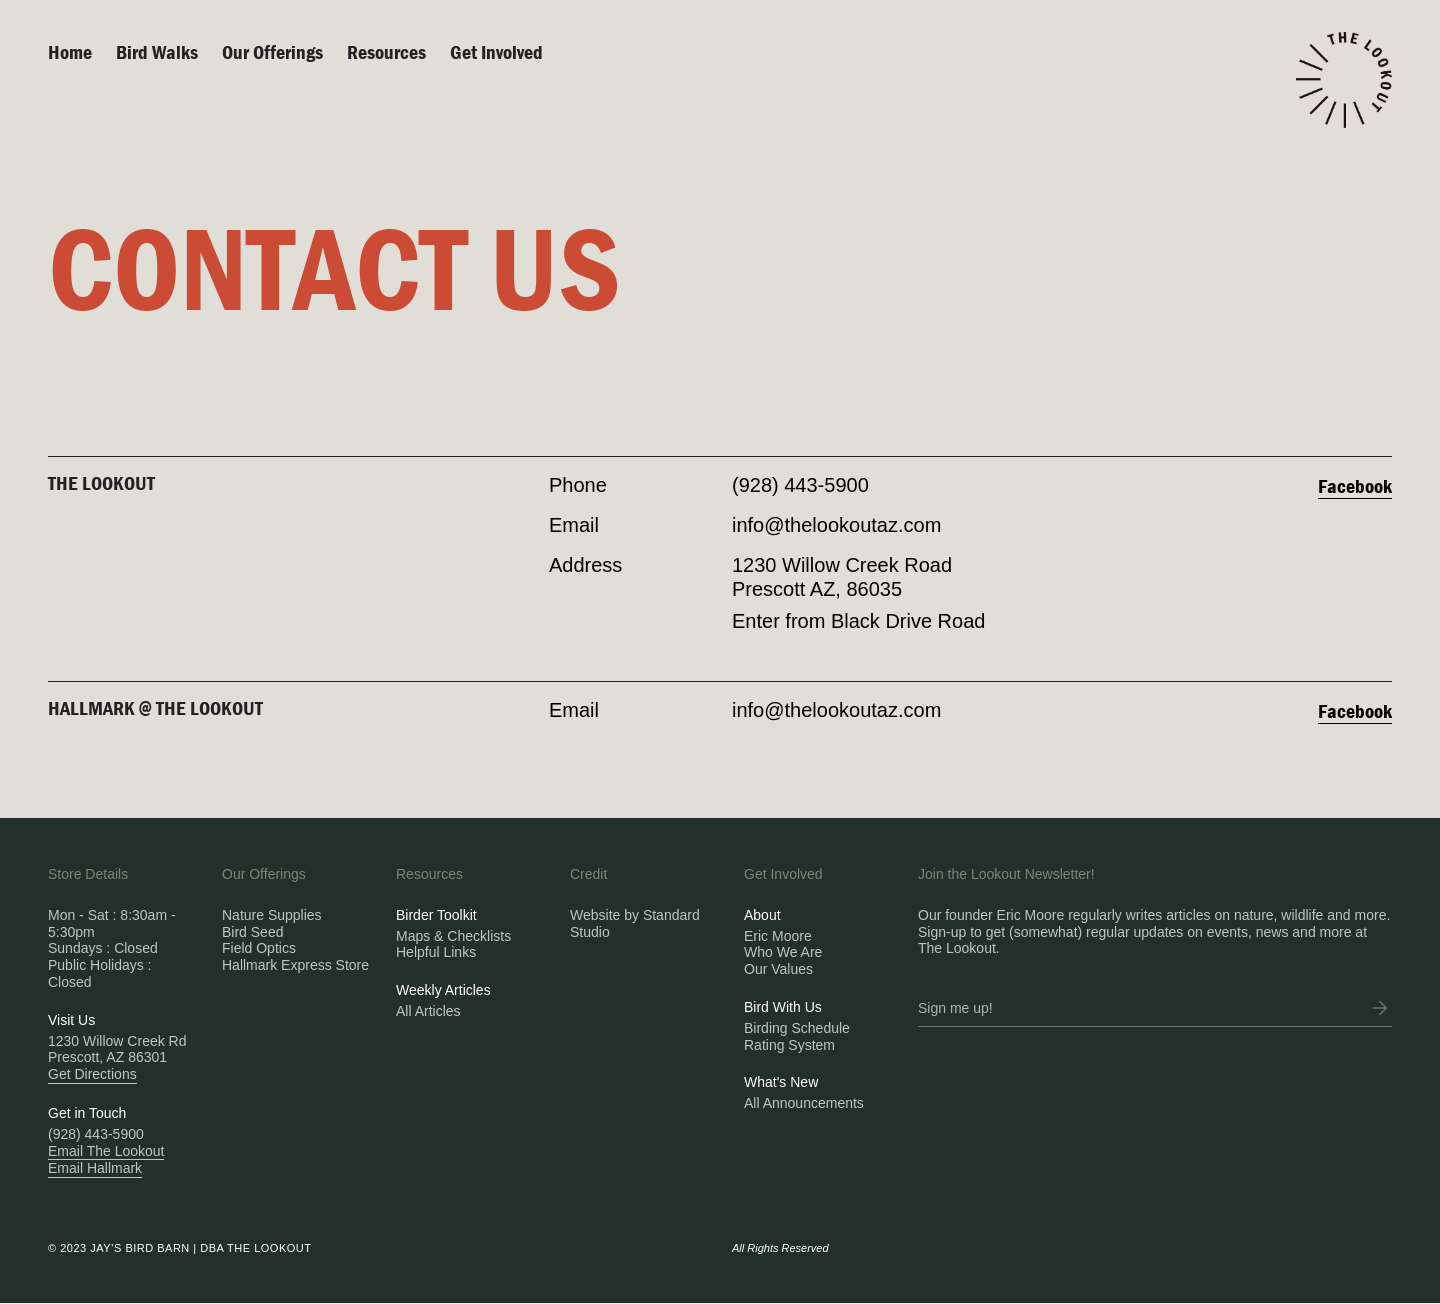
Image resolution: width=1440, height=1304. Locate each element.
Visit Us (71, 1020)
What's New (781, 1082)
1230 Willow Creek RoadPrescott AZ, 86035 (842, 577)
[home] (1344, 80)
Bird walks (157, 51)
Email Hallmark (95, 1168)
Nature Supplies (272, 915)
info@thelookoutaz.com (836, 525)
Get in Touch (87, 1113)
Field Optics (259, 948)
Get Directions (92, 1074)
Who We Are (783, 952)
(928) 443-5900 (800, 485)
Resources (386, 51)
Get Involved (496, 51)
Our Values (778, 969)
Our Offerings (272, 51)
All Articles (428, 1011)
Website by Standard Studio (635, 923)
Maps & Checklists (453, 936)
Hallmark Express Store (295, 965)
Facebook (1355, 485)
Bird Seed (252, 932)
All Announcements (804, 1103)
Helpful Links (436, 952)
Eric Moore (778, 936)
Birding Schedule (797, 1028)
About (762, 915)
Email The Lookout (106, 1151)
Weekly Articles (443, 990)
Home (70, 51)
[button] (284, 52)
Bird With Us (783, 1007)
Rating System (789, 1045)
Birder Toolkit (436, 915)
